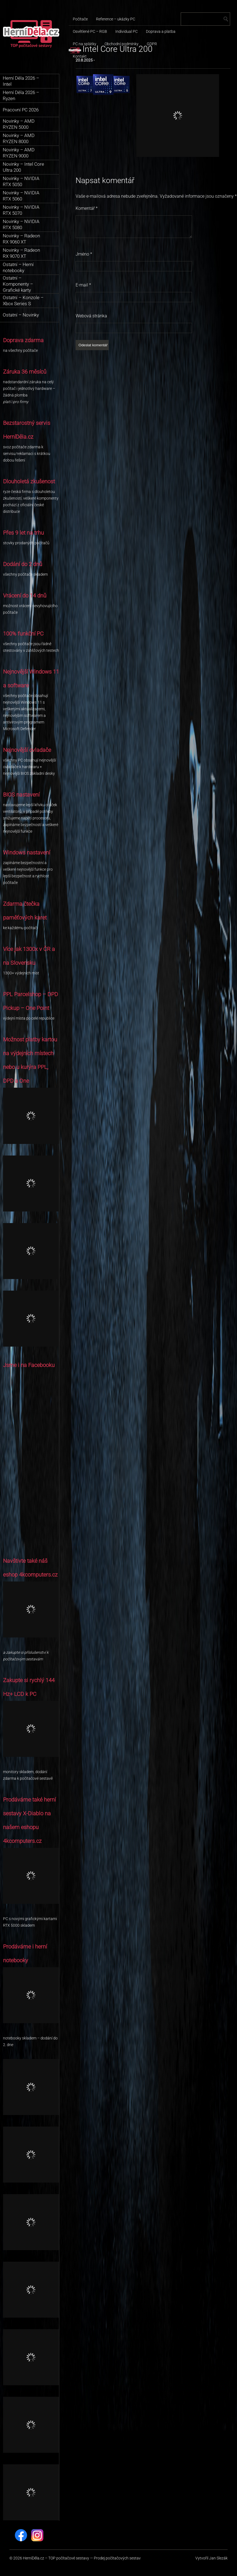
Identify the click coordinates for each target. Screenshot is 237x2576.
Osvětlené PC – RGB (90, 31)
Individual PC (126, 31)
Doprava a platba (160, 31)
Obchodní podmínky (122, 44)
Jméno (84, 254)
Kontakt (80, 56)
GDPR (152, 44)
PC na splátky (84, 44)
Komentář (87, 208)
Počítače (80, 19)
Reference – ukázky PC (115, 19)
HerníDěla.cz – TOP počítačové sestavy (56, 2558)
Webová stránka (91, 315)
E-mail (83, 285)
